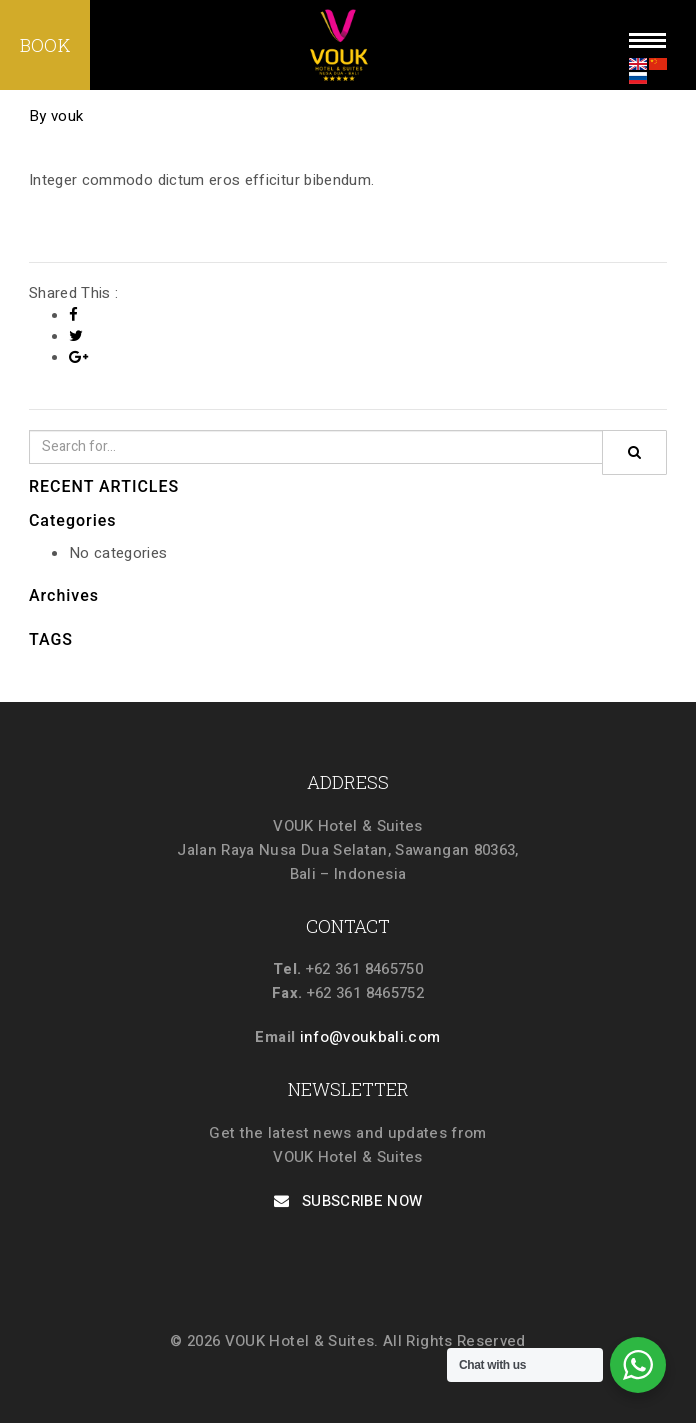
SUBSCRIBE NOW (348, 1201)
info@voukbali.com (370, 1037)
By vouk (56, 116)
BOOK (45, 45)
